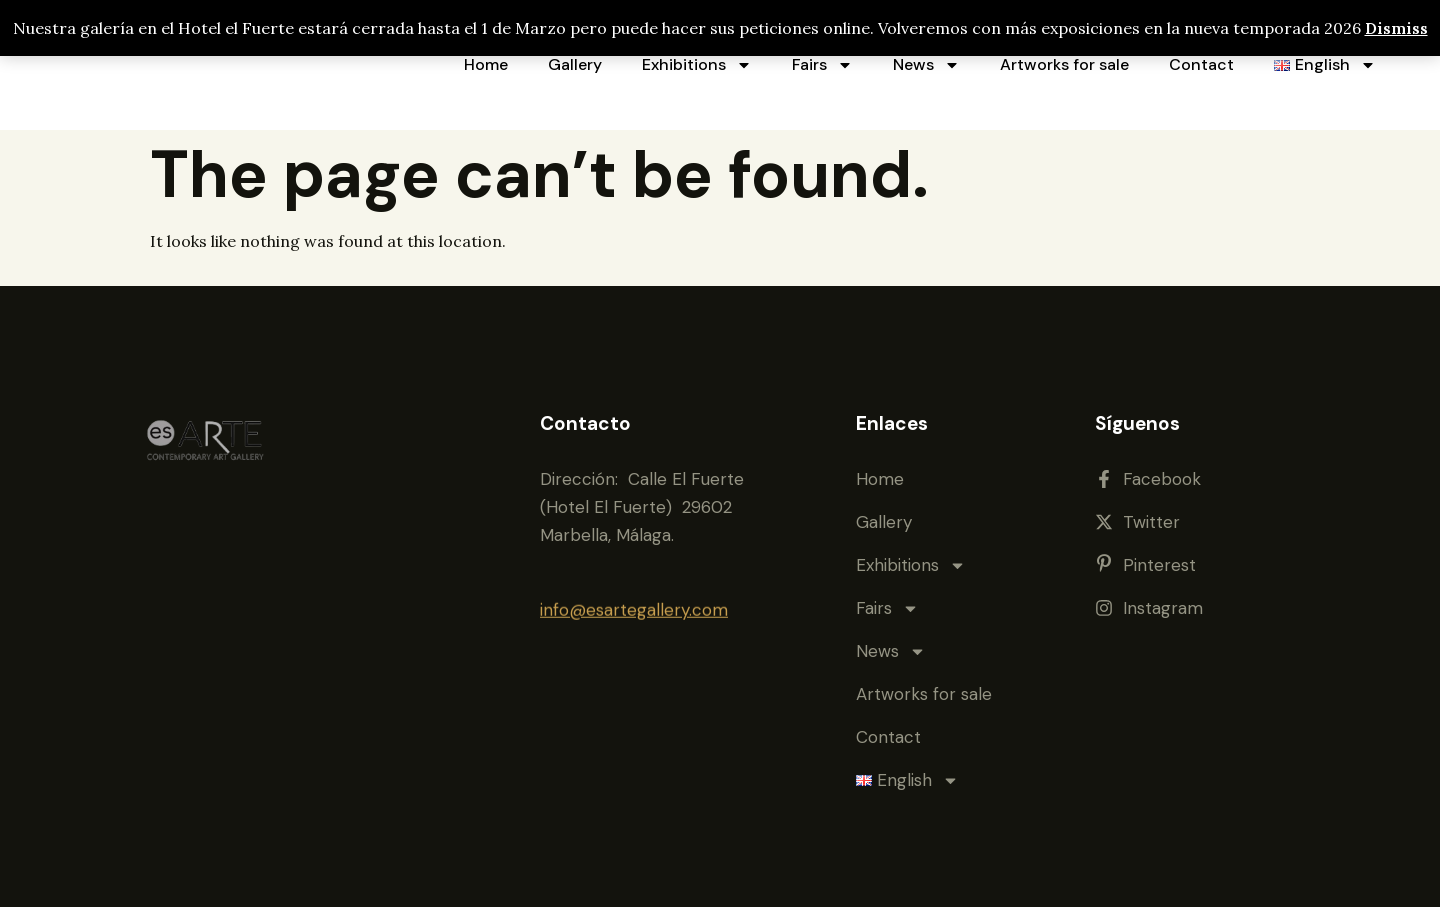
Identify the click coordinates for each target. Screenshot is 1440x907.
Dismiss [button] (1396, 28)
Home (486, 64)
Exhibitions (697, 65)
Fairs (822, 65)
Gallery (575, 64)
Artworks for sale (1064, 64)
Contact (1201, 64)
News (926, 65)
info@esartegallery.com (634, 606)
